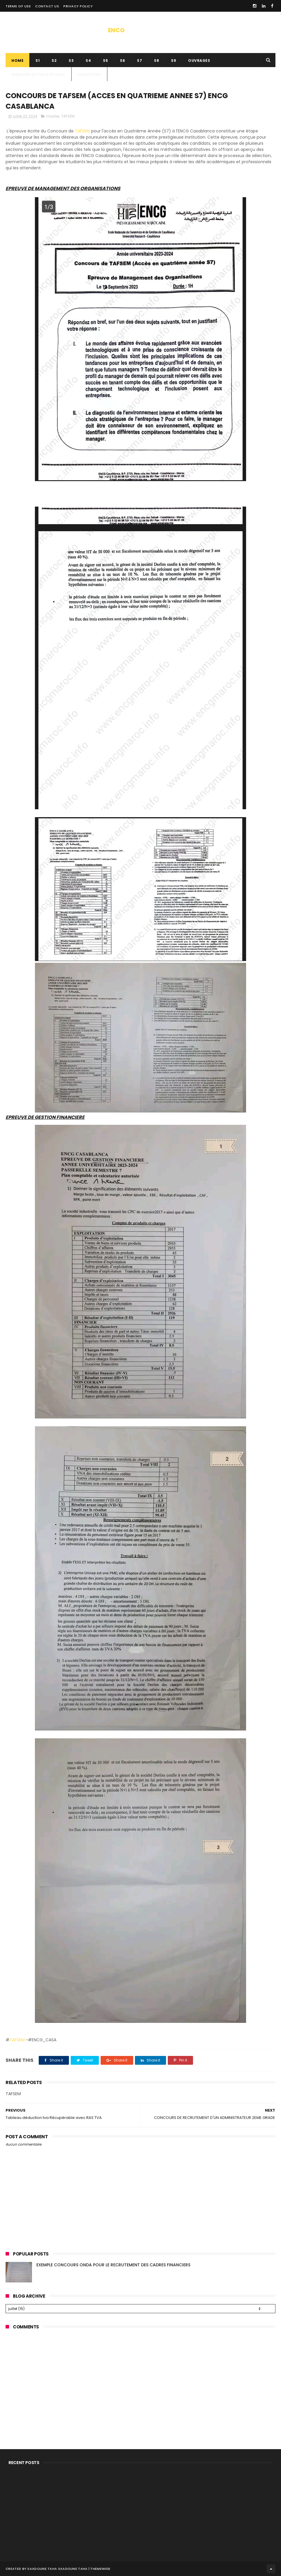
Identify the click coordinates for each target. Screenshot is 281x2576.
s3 (71, 60)
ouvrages (199, 60)
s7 (139, 60)
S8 (156, 60)
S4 (88, 60)
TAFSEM (68, 116)
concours (89, 74)
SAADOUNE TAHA (73, 2568)
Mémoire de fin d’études (38, 74)
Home (17, 60)
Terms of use (18, 6)
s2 (54, 60)
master (52, 116)
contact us (47, 6)
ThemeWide (100, 2568)
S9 (173, 60)
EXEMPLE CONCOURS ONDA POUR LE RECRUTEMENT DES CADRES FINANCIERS (113, 2265)
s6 (122, 60)
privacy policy (78, 6)
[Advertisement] (140, 2376)
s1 (37, 60)
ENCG (116, 30)
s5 (105, 60)
